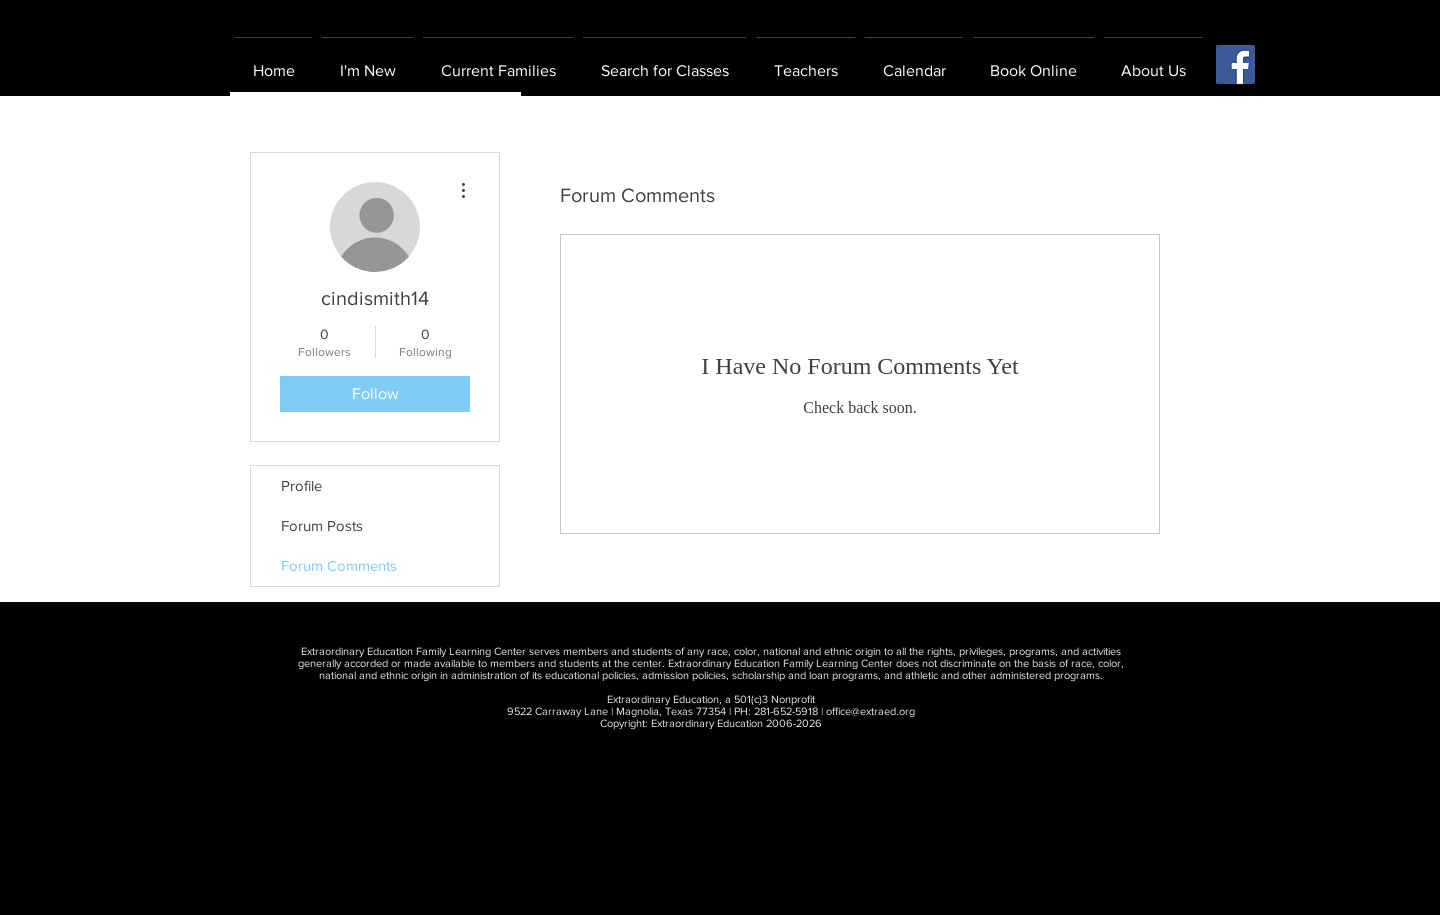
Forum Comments (339, 565)
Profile (301, 485)
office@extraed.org (870, 711)
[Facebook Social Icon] (1235, 64)
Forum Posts (322, 525)
